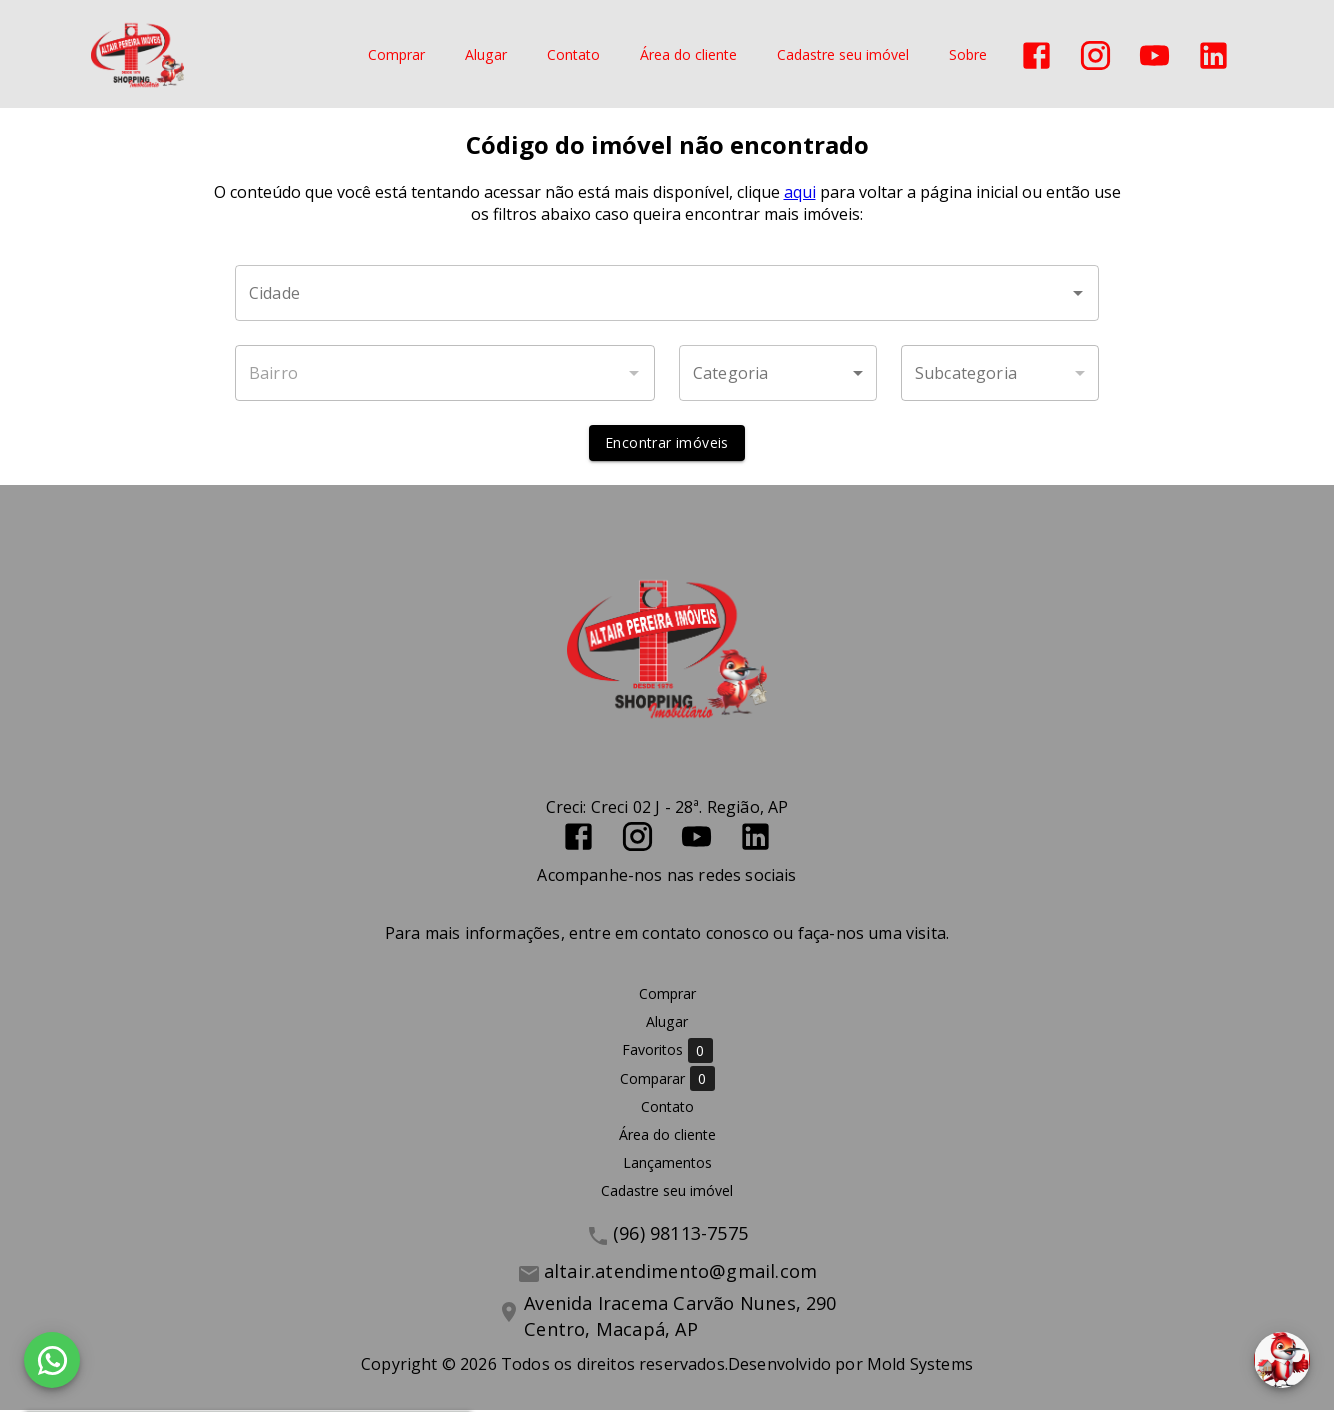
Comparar (667, 1080)
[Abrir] (1078, 295)
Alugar (486, 55)
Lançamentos (667, 1164)
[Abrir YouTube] (1154, 55)
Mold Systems (920, 1366)
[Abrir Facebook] (1036, 55)
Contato (573, 55)
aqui (800, 194)
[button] (778, 375)
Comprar (396, 55)
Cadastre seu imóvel (843, 55)
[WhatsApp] (52, 1360)
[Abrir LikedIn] (1213, 55)
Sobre (968, 55)
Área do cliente (688, 55)
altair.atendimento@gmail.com (680, 1273)
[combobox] (667, 295)
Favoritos (667, 1052)
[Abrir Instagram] (1095, 55)
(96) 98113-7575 (680, 1235)
